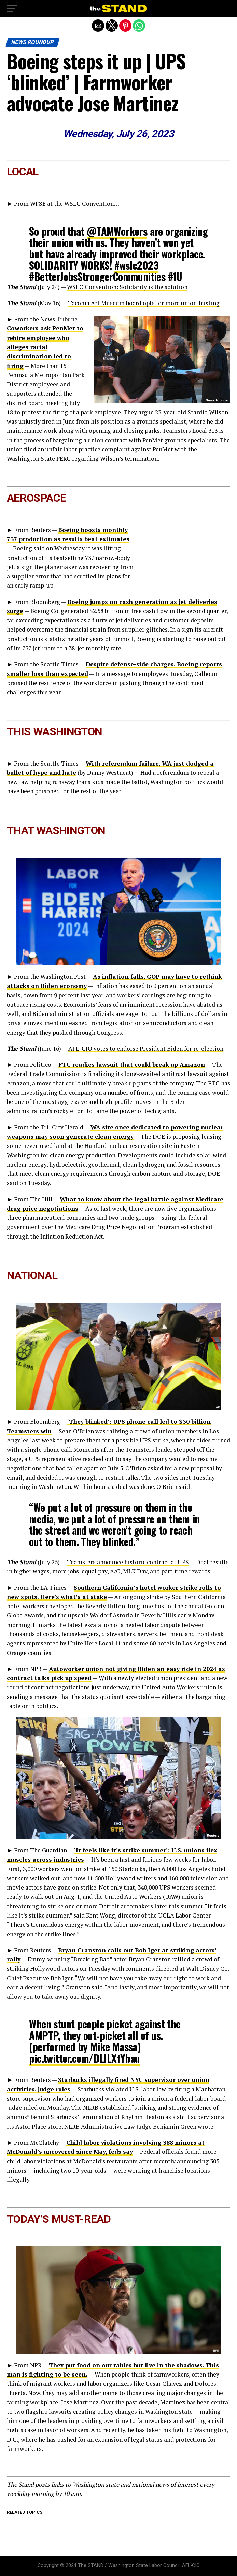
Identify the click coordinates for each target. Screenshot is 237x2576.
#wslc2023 (136, 265)
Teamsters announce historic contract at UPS (128, 1562)
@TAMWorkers (117, 231)
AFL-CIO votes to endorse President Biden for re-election (145, 1048)
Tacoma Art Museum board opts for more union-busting (144, 303)
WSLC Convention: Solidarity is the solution (127, 287)
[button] (12, 8)
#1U (175, 276)
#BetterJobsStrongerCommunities (97, 276)
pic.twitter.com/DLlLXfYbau (84, 2058)
